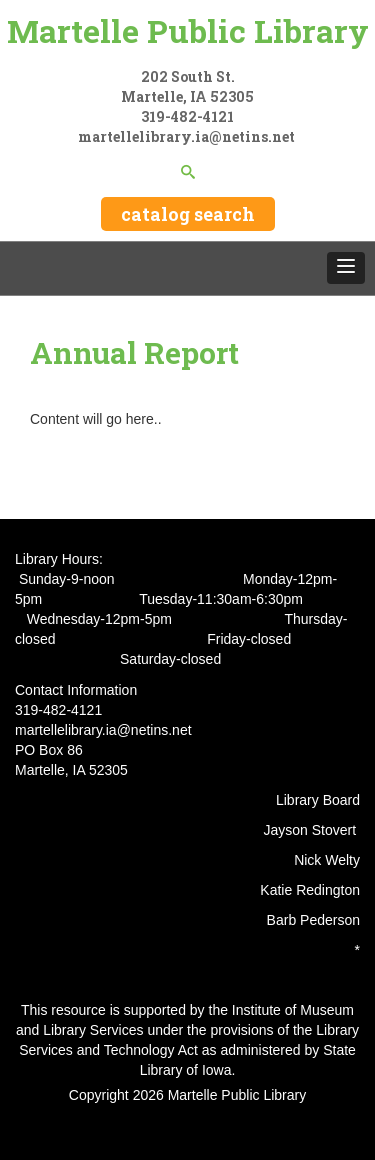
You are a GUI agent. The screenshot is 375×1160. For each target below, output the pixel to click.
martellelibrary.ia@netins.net (188, 136)
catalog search (188, 214)
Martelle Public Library (188, 30)
